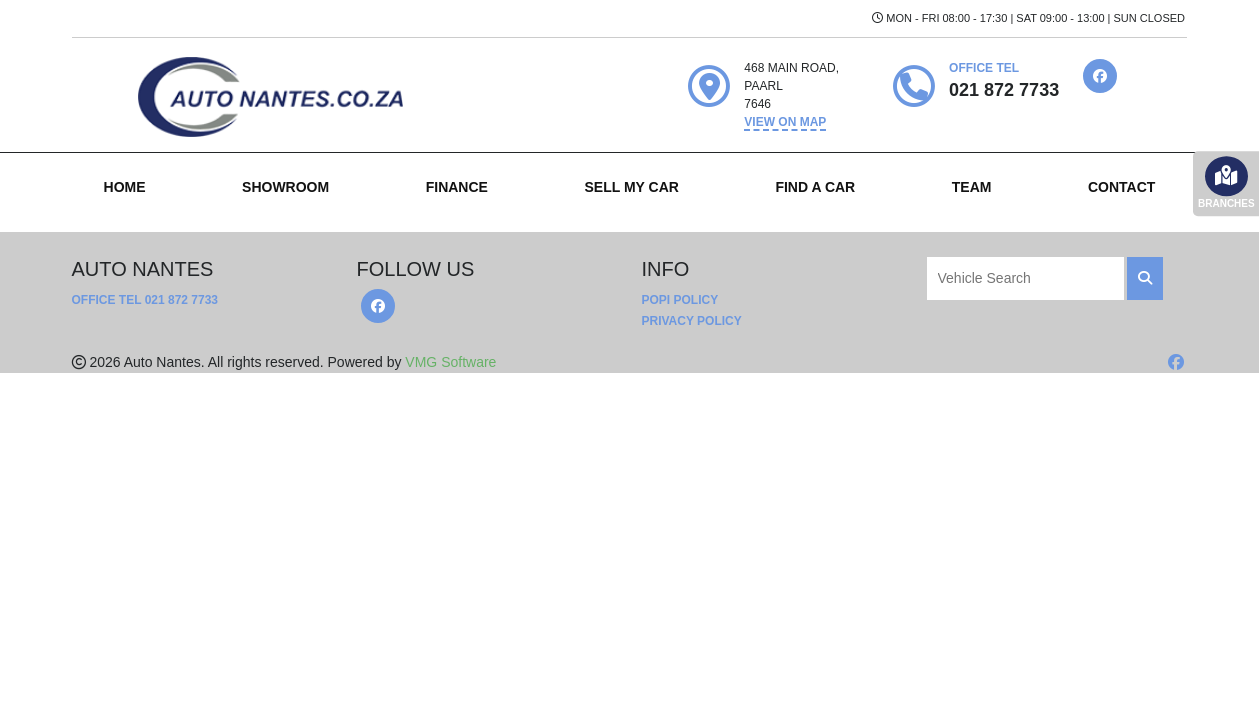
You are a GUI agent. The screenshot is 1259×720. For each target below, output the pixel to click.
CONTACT (1121, 187)
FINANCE (457, 187)
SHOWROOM (285, 187)
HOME (125, 187)
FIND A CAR (815, 187)
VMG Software (450, 362)
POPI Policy (680, 300)
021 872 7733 (181, 300)
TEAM (972, 187)
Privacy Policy (692, 321)
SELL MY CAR (631, 187)
